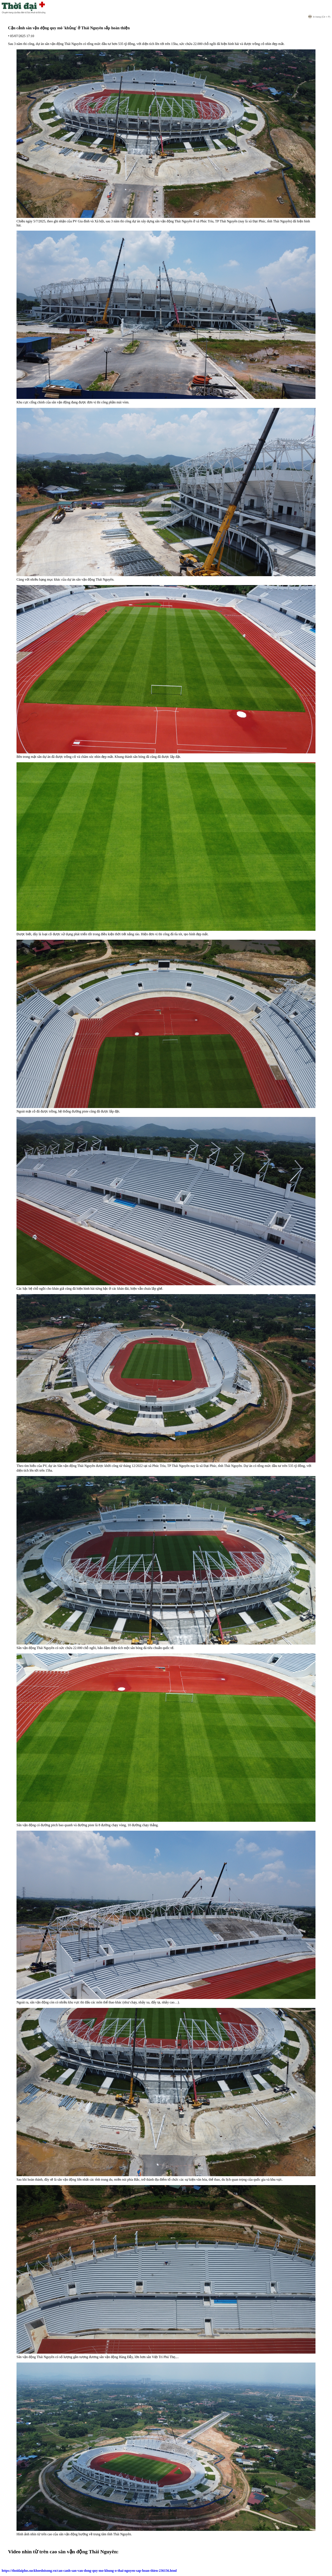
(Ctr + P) (319, 16)
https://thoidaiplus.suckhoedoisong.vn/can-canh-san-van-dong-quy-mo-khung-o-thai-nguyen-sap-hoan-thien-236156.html (89, 2570)
